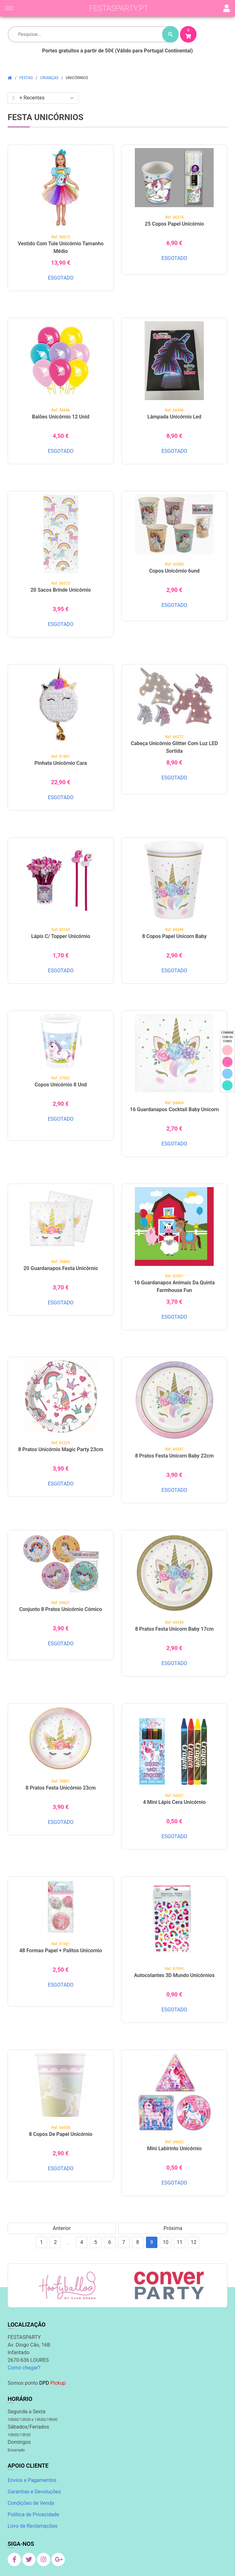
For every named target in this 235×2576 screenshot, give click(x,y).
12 (194, 2242)
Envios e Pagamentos (32, 2480)
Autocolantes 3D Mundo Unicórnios (174, 1975)
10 (166, 2242)
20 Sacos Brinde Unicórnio (61, 590)
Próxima (172, 2228)
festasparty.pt (119, 8)
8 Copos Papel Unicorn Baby (174, 936)
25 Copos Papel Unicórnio (174, 224)
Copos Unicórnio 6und (174, 571)
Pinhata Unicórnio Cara (60, 763)
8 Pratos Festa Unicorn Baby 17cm (174, 1629)
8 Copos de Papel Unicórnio (60, 2134)
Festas (26, 78)
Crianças (49, 78)
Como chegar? (24, 2368)
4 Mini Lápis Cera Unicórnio (174, 1802)
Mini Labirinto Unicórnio (174, 2148)
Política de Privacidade (33, 2514)
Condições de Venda (31, 2503)
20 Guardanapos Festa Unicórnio (61, 1268)
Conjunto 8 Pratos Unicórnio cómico (60, 1609)
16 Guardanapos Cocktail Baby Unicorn (174, 1109)
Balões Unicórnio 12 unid (60, 417)
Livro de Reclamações (32, 2526)
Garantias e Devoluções (34, 2492)
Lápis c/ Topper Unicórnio (60, 936)
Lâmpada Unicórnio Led (174, 417)
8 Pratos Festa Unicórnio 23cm (60, 1788)
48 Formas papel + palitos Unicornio (60, 1950)
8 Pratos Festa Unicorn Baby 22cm (174, 1456)
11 (180, 2242)
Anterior (62, 2228)
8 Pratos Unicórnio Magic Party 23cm (60, 1449)
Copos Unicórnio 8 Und (61, 1085)
